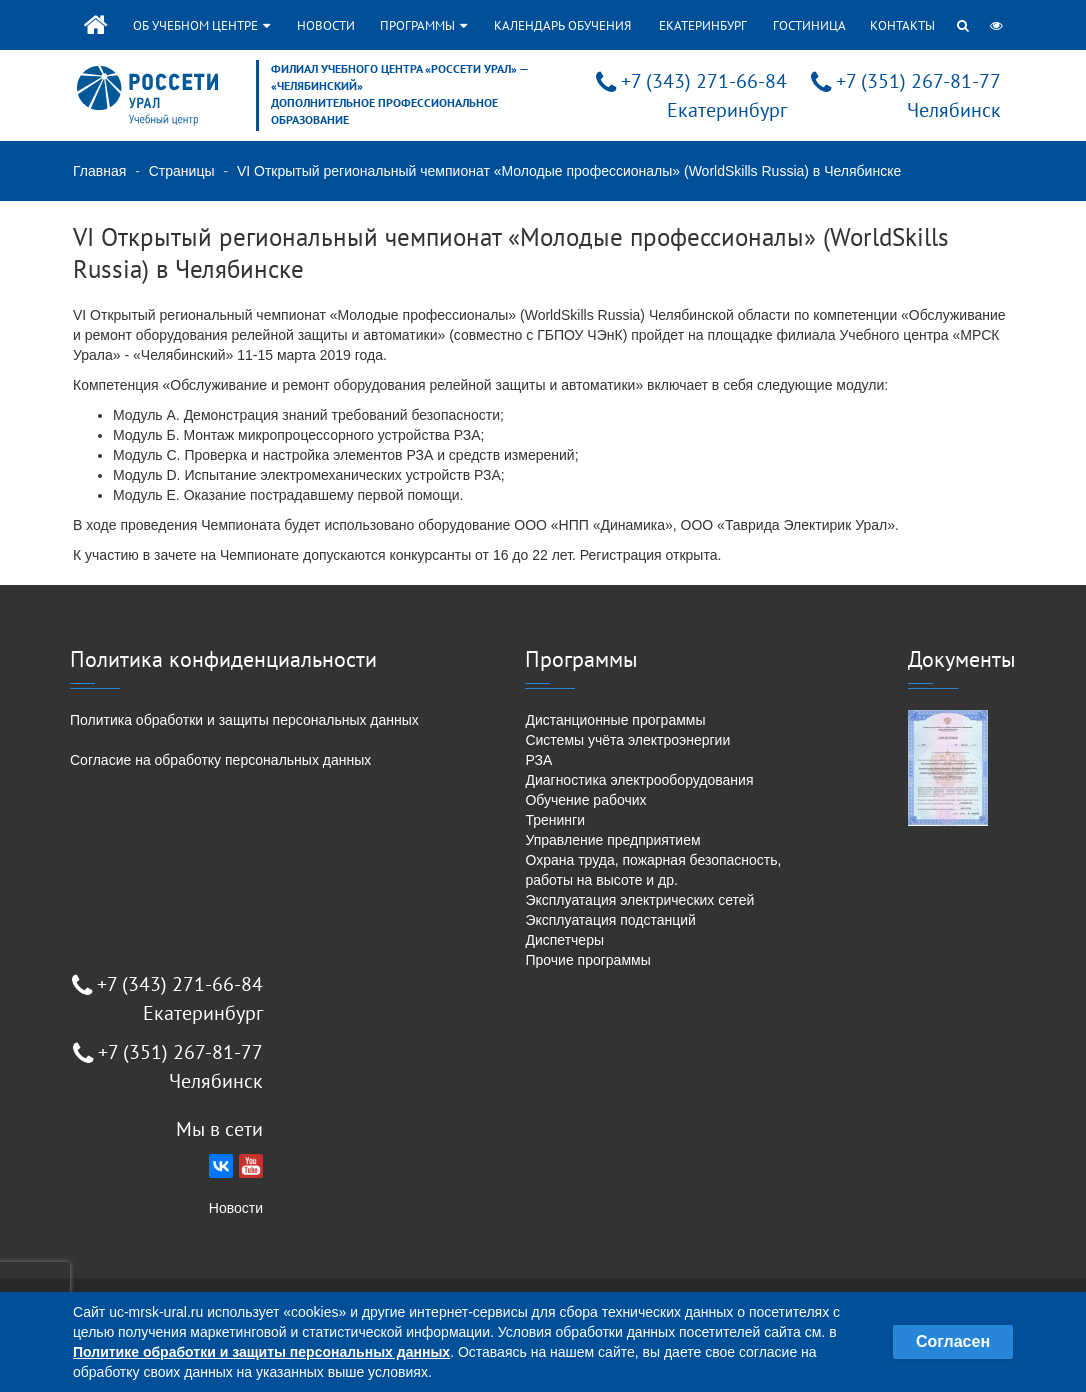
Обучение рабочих (585, 800)
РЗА (538, 760)
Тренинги (555, 820)
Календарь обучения (562, 25)
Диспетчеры (564, 940)
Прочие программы (587, 960)
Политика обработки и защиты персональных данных (244, 720)
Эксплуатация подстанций (610, 920)
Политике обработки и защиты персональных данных (261, 1352)
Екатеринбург (703, 25)
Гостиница (809, 25)
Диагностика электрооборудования (639, 780)
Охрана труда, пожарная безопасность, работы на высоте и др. (653, 870)
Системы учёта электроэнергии (627, 740)
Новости (326, 25)
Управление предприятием (612, 840)
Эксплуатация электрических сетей (639, 900)
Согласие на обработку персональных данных (220, 760)
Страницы (182, 171)
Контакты (902, 25)
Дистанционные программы (615, 720)
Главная (99, 171)
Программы (423, 25)
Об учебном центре (201, 25)
